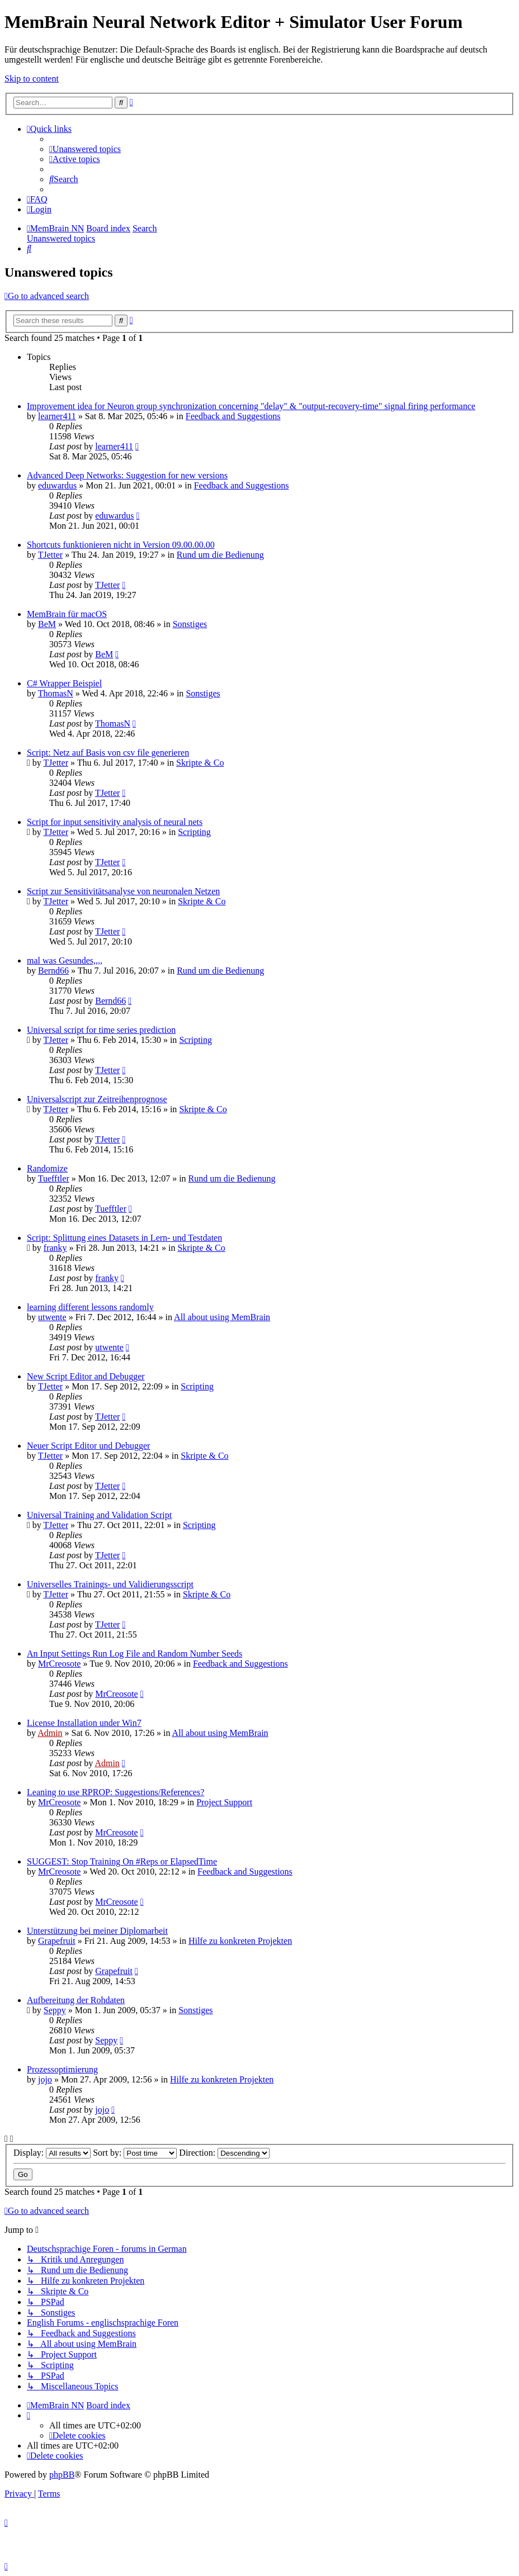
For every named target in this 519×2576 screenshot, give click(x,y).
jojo (45, 2079)
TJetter (50, 554)
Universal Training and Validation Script (99, 1515)
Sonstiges (190, 624)
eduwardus (57, 485)
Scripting (194, 832)
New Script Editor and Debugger (86, 1376)
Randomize (47, 1168)
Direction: (224, 2152)
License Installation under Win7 (84, 1723)
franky (55, 1248)
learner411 (57, 416)
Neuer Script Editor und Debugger (88, 1445)
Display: (52, 2152)
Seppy (55, 2010)
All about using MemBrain (222, 1317)
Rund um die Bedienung (220, 554)
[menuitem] (85, 149)
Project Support (224, 1802)
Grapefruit (57, 1941)
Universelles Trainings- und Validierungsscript (110, 1584)
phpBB (61, 2474)
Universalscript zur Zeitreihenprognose (97, 1099)
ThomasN (55, 693)
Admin (49, 1733)
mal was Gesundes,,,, (64, 960)
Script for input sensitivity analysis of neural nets (114, 822)
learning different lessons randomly (90, 1307)
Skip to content (31, 78)
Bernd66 (53, 970)
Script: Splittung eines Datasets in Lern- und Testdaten (124, 1237)
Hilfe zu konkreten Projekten (240, 1941)
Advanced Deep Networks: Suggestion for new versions (127, 475)
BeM (47, 624)
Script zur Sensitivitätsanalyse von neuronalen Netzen (123, 891)
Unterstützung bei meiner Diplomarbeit (97, 1930)
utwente (52, 1317)
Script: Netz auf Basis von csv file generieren (108, 752)
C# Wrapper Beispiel (64, 683)
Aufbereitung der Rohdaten (76, 2000)
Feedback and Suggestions (233, 416)
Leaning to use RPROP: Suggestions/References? (115, 1792)
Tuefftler (53, 1178)
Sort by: (135, 2152)
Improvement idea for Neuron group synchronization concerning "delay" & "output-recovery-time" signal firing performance (251, 406)
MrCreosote (59, 1663)
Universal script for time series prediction (101, 1030)
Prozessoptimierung (62, 2069)
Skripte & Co (200, 762)
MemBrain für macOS (67, 614)
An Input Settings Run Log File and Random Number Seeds (134, 1653)
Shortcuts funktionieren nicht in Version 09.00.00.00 (121, 544)
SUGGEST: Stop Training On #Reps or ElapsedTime (122, 1861)
